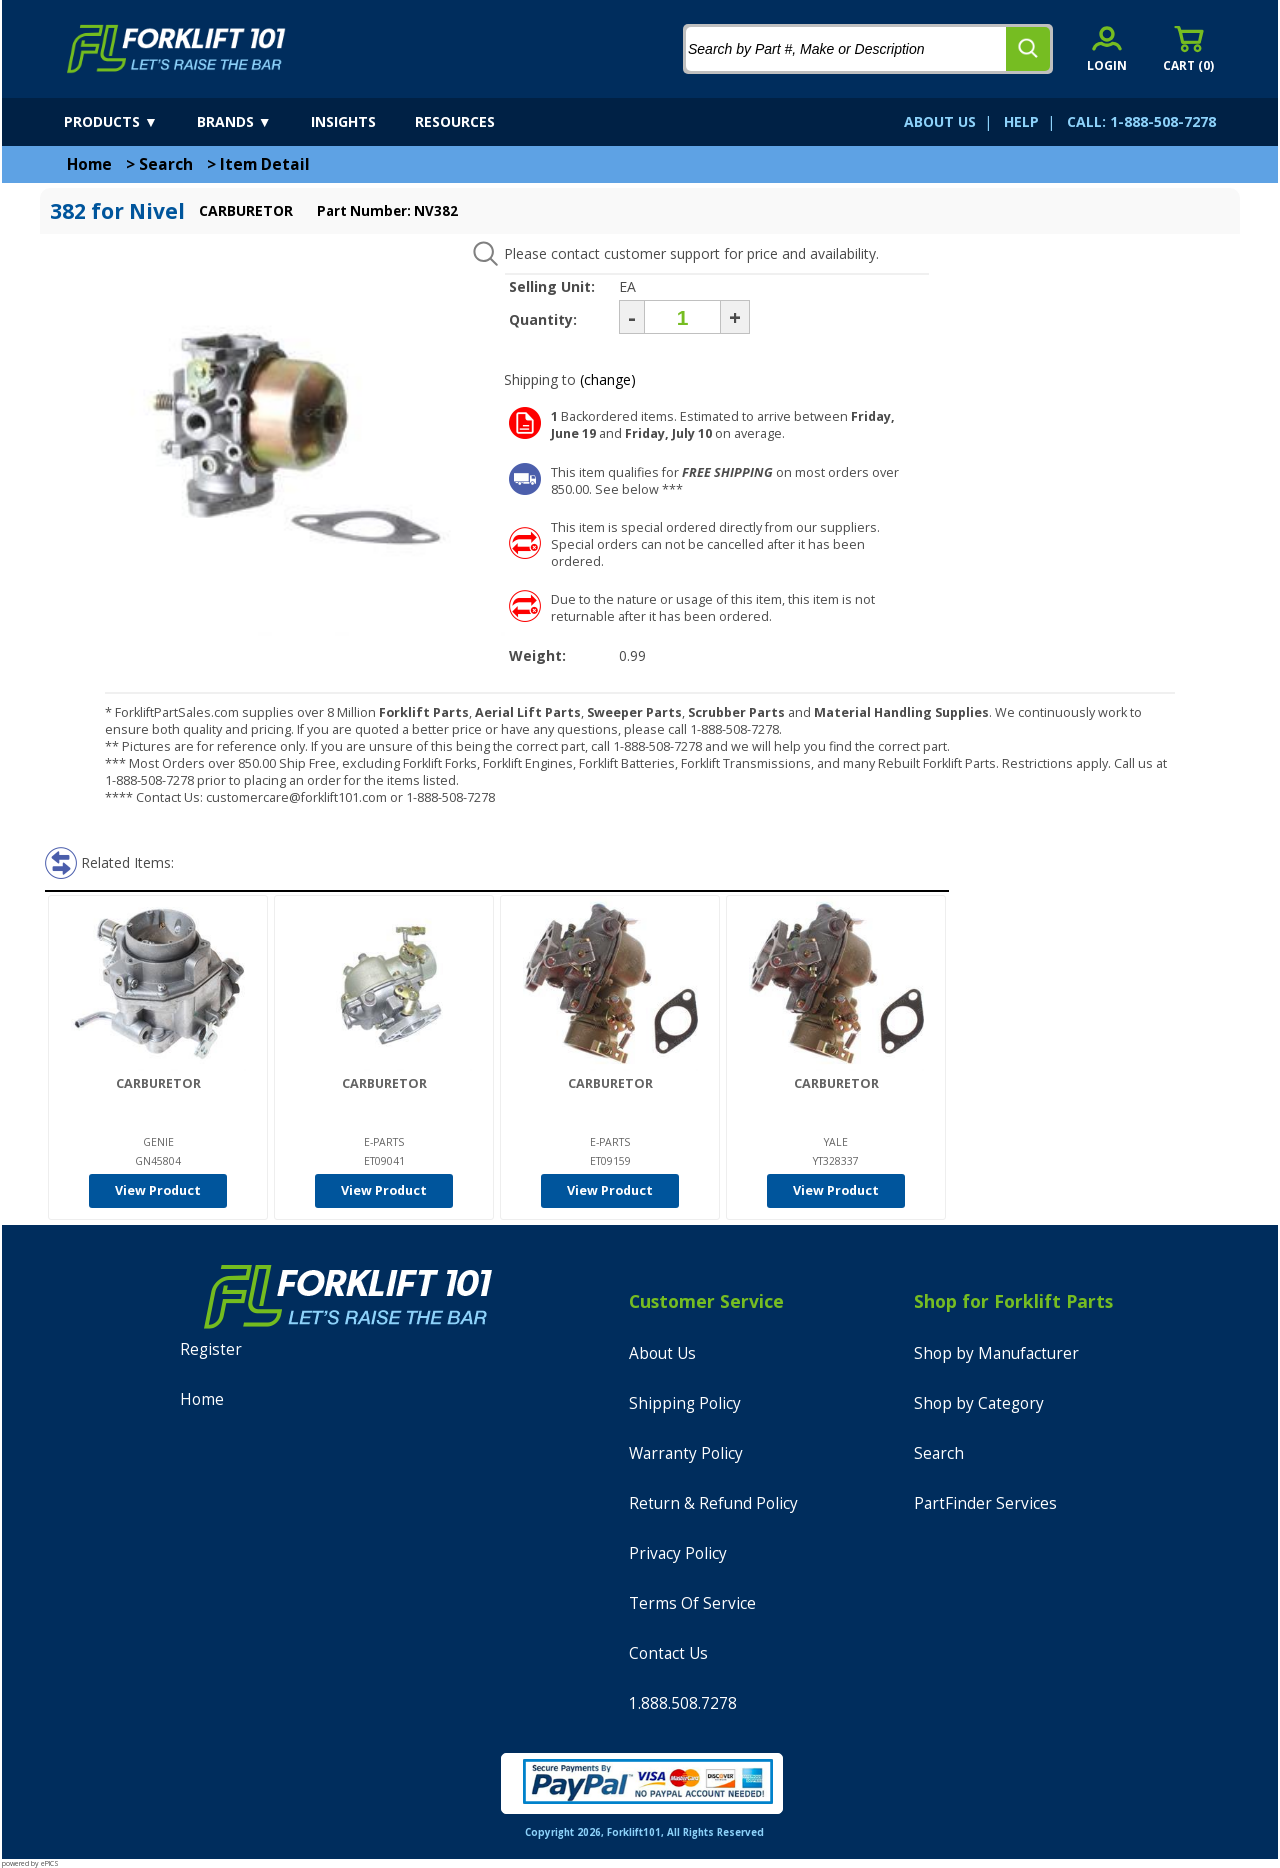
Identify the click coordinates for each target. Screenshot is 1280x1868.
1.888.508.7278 (683, 1703)
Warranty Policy (686, 1453)
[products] (128, 122)
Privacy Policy (678, 1553)
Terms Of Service (692, 1603)
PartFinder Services (985, 1503)
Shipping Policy (685, 1403)
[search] (1028, 49)
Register (211, 1349)
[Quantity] (682, 317)
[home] (176, 49)
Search (166, 164)
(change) (608, 379)
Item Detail (265, 164)
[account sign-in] (1107, 48)
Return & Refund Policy (713, 1503)
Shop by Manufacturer (996, 1353)
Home (89, 164)
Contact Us (668, 1653)
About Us (662, 1353)
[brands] (252, 122)
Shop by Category (979, 1403)
